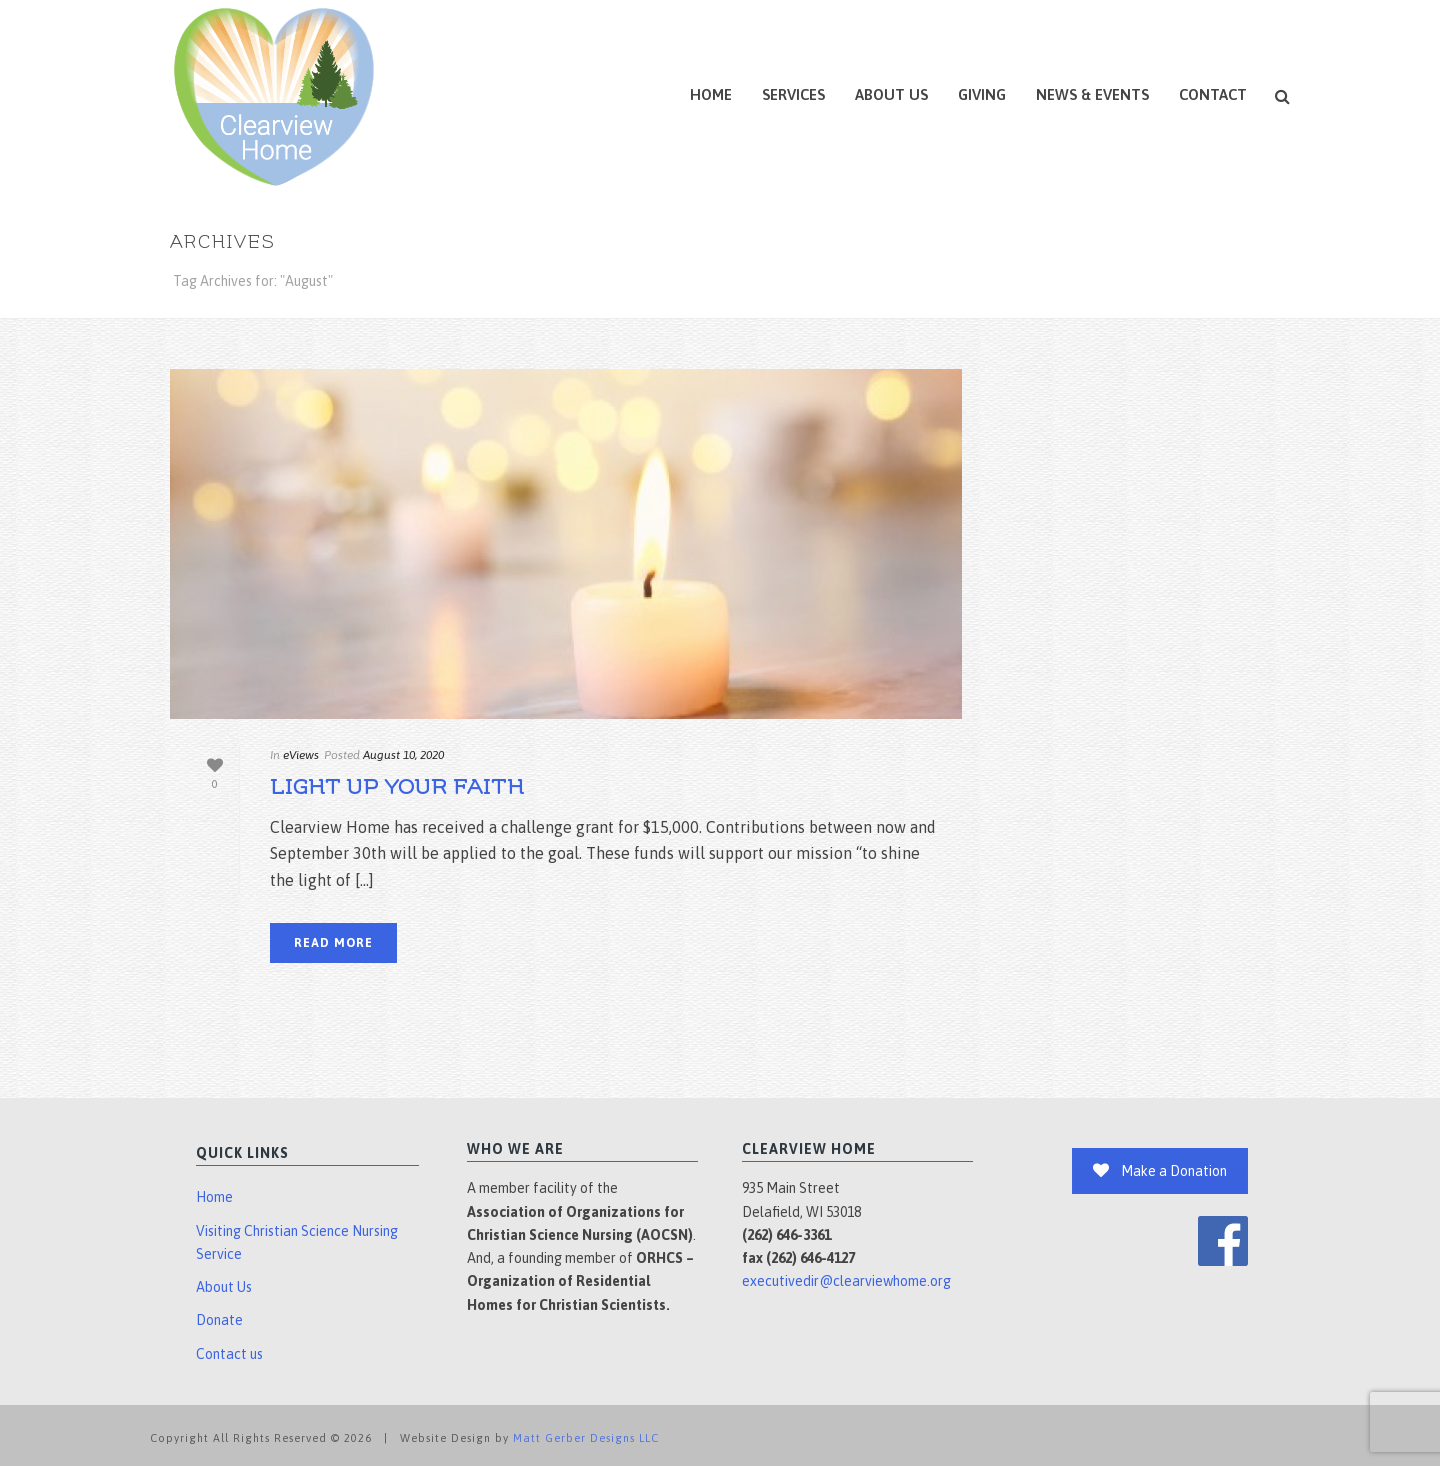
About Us (891, 94)
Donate (219, 1320)
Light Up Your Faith (397, 787)
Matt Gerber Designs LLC (586, 1438)
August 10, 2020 (403, 755)
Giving (982, 94)
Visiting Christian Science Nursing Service (297, 1242)
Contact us (229, 1354)
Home (711, 94)
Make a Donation (1160, 1171)
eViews (301, 755)
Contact (1213, 94)
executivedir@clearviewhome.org (846, 1281)
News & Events (1092, 94)
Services (793, 94)
